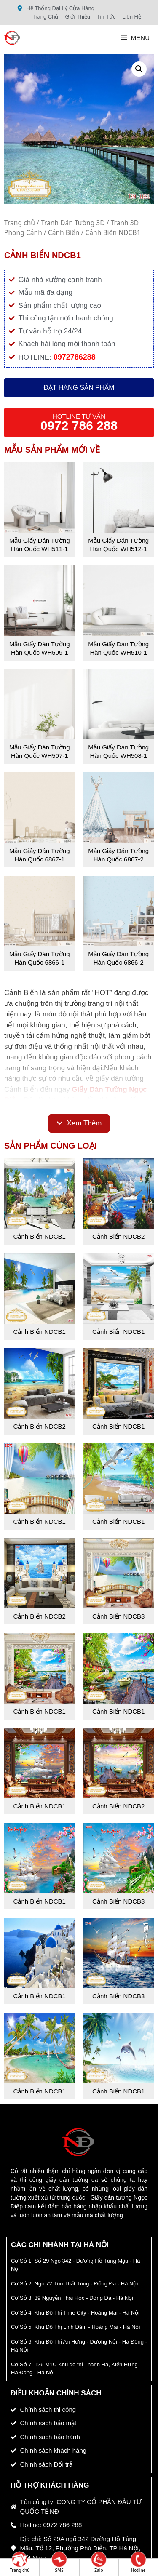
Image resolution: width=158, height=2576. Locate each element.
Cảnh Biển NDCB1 (39, 1236)
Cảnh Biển (64, 232)
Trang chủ (19, 222)
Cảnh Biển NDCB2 (118, 1236)
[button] (139, 69)
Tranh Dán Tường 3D (73, 222)
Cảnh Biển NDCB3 (118, 1616)
